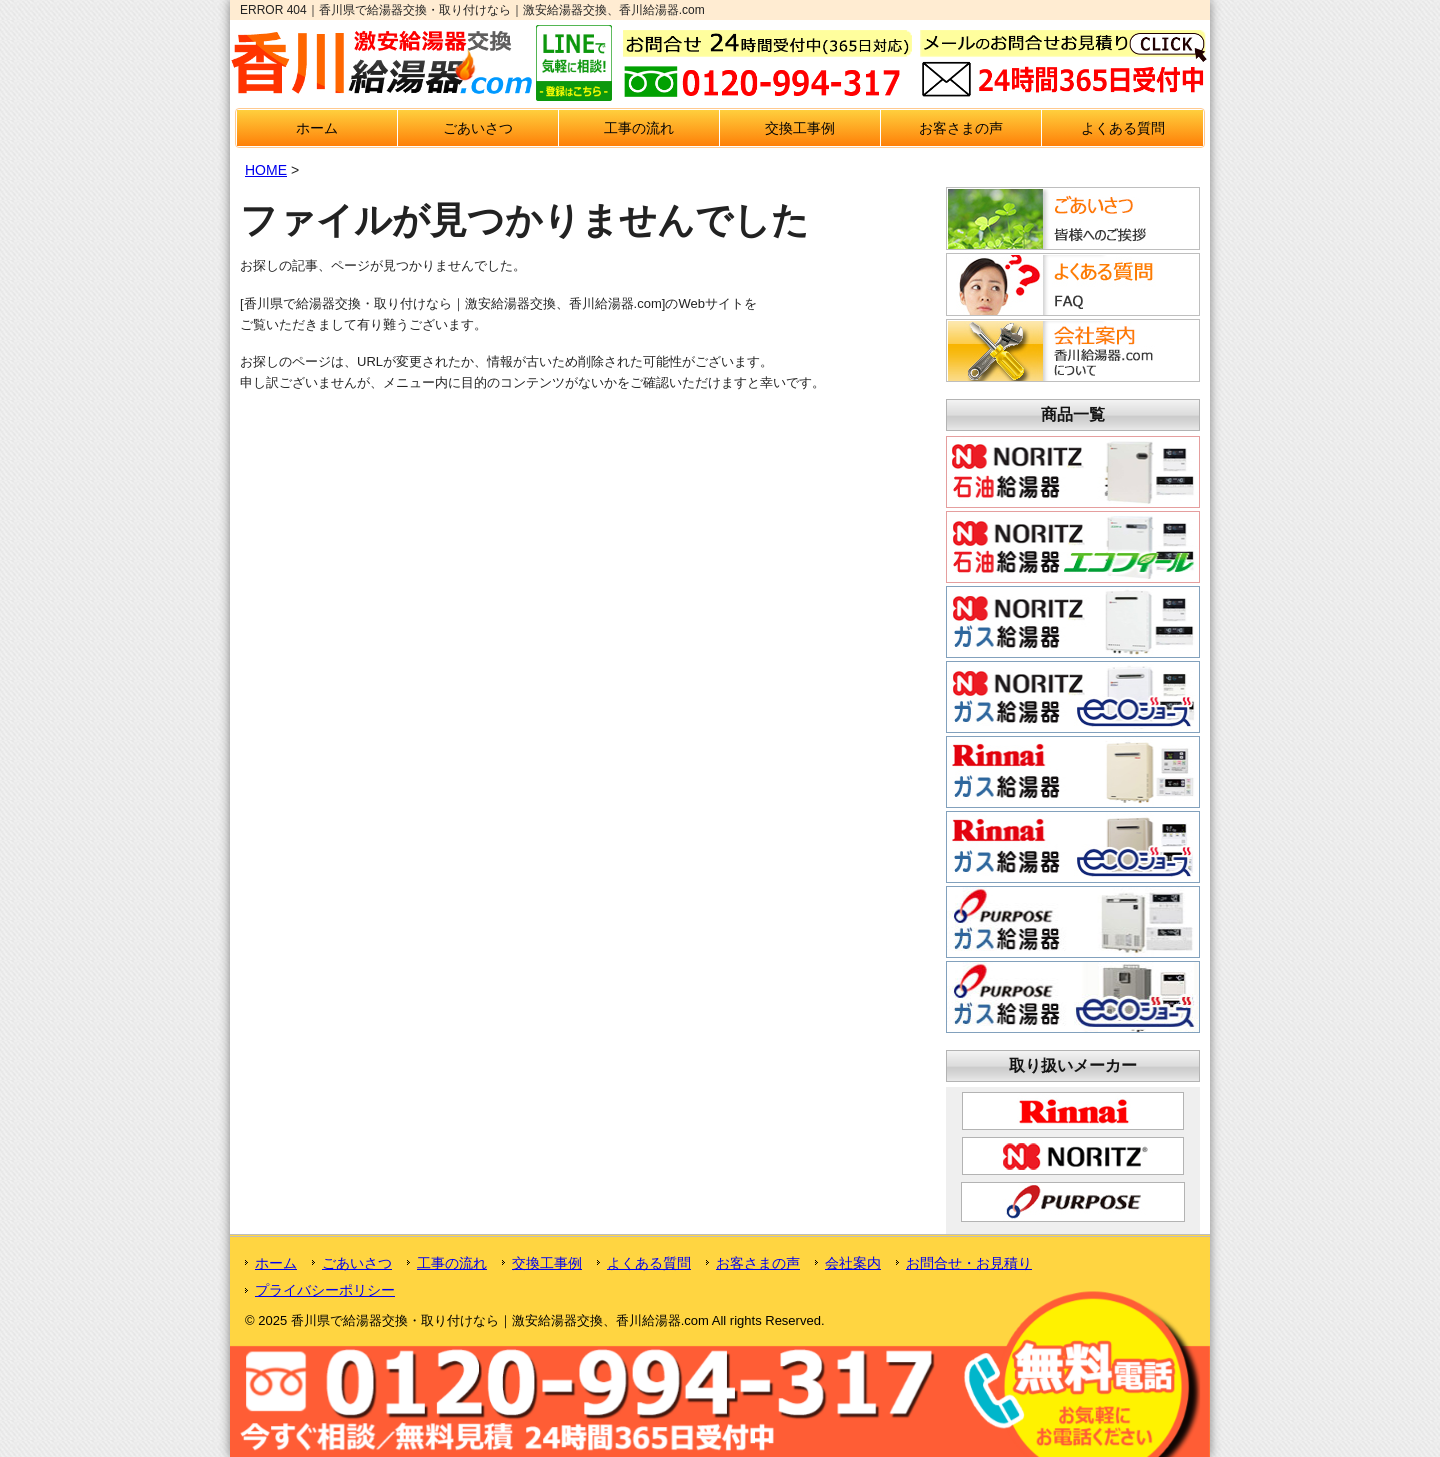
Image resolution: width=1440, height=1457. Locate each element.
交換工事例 (800, 128)
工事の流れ (639, 128)
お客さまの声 (961, 128)
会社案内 (853, 1263)
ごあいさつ (478, 128)
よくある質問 (1123, 128)
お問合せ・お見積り (969, 1263)
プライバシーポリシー (325, 1290)
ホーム (317, 128)
